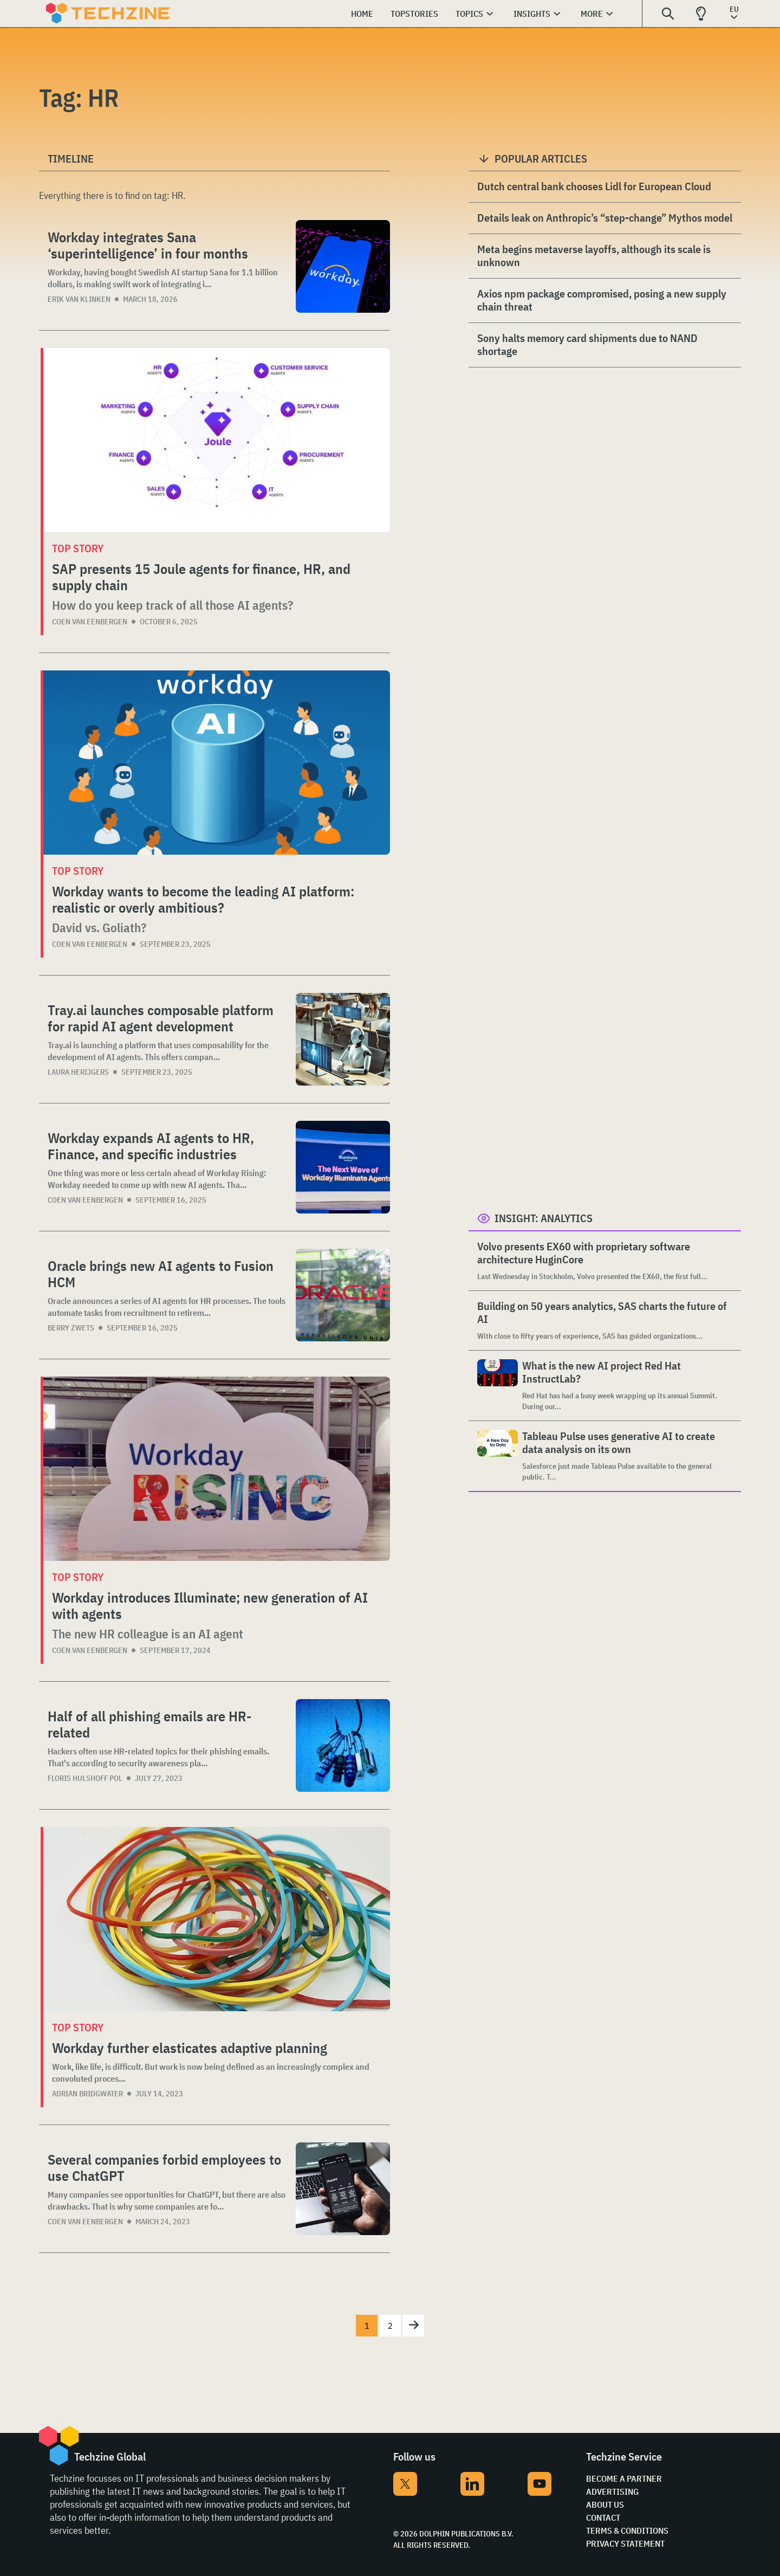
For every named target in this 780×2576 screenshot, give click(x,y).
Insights (532, 13)
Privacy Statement (625, 2543)
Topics (469, 13)
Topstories (414, 13)
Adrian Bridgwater (87, 2094)
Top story (77, 548)
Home (362, 13)
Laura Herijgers (78, 1072)
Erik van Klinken (79, 299)
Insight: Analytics (544, 1218)
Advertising (612, 2491)
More (592, 13)
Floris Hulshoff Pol (85, 1778)
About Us (605, 2504)
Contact (603, 2517)
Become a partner (624, 2478)
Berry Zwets (71, 1328)
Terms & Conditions (627, 2530)
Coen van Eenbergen (89, 622)
